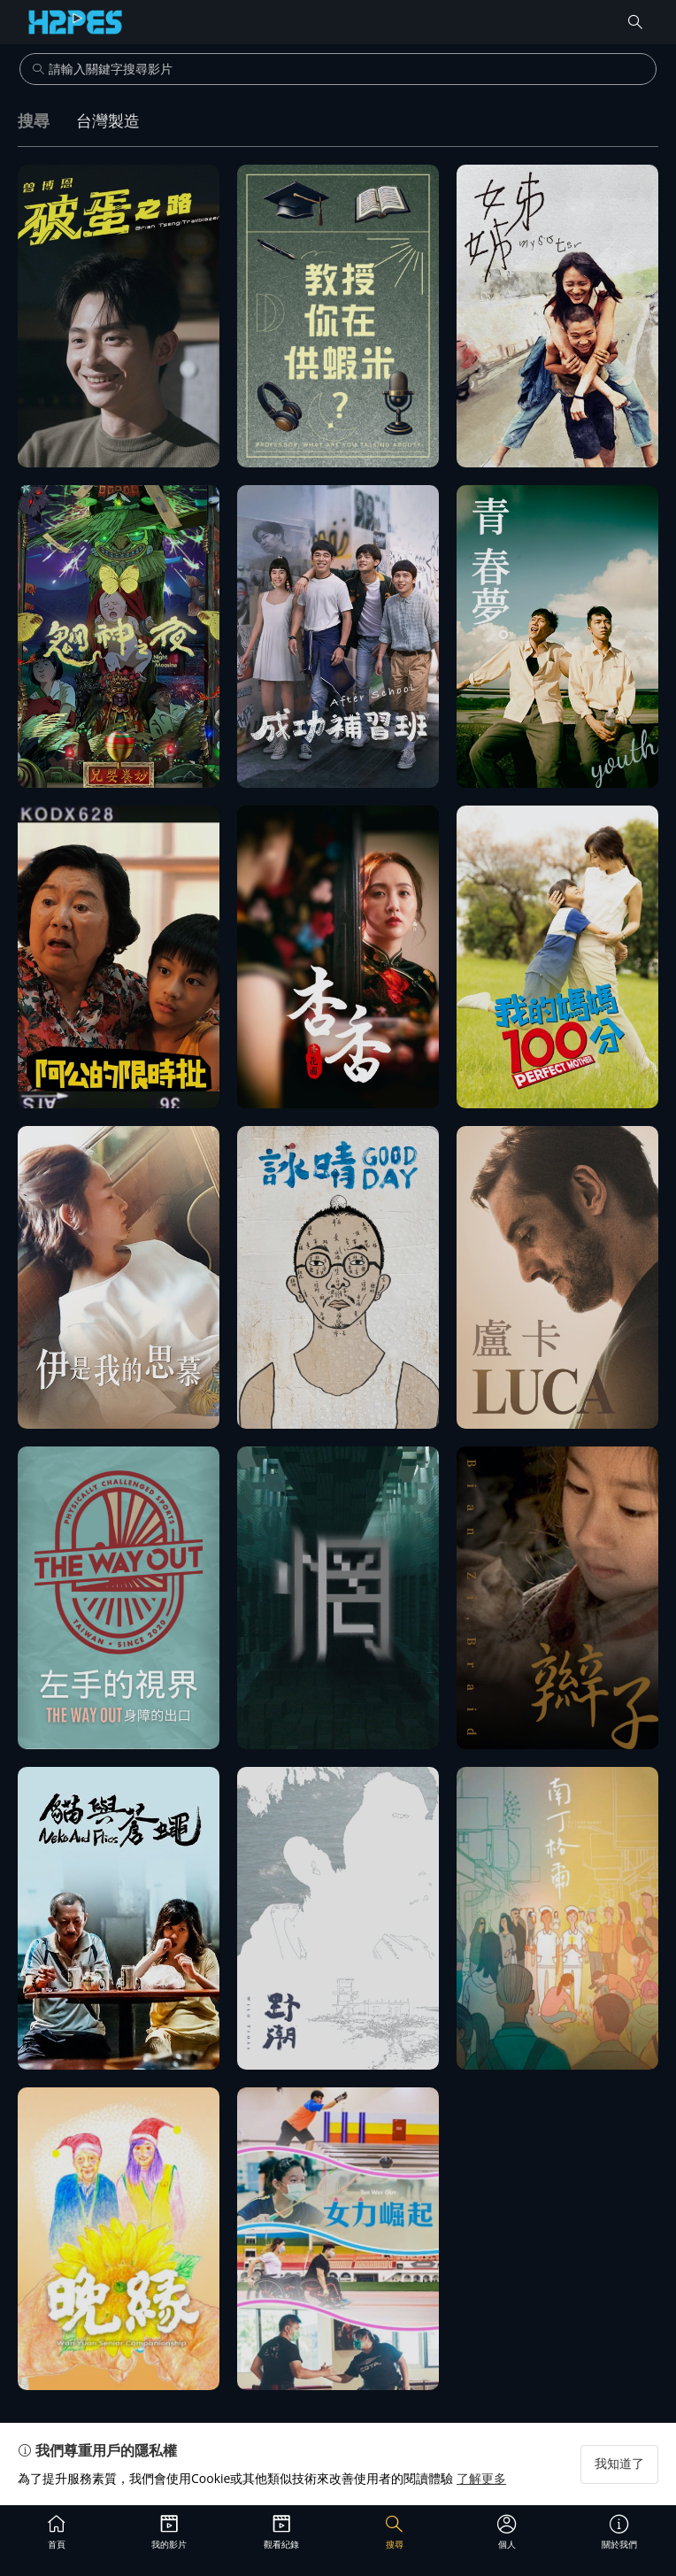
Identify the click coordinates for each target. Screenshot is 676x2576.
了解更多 (481, 2478)
